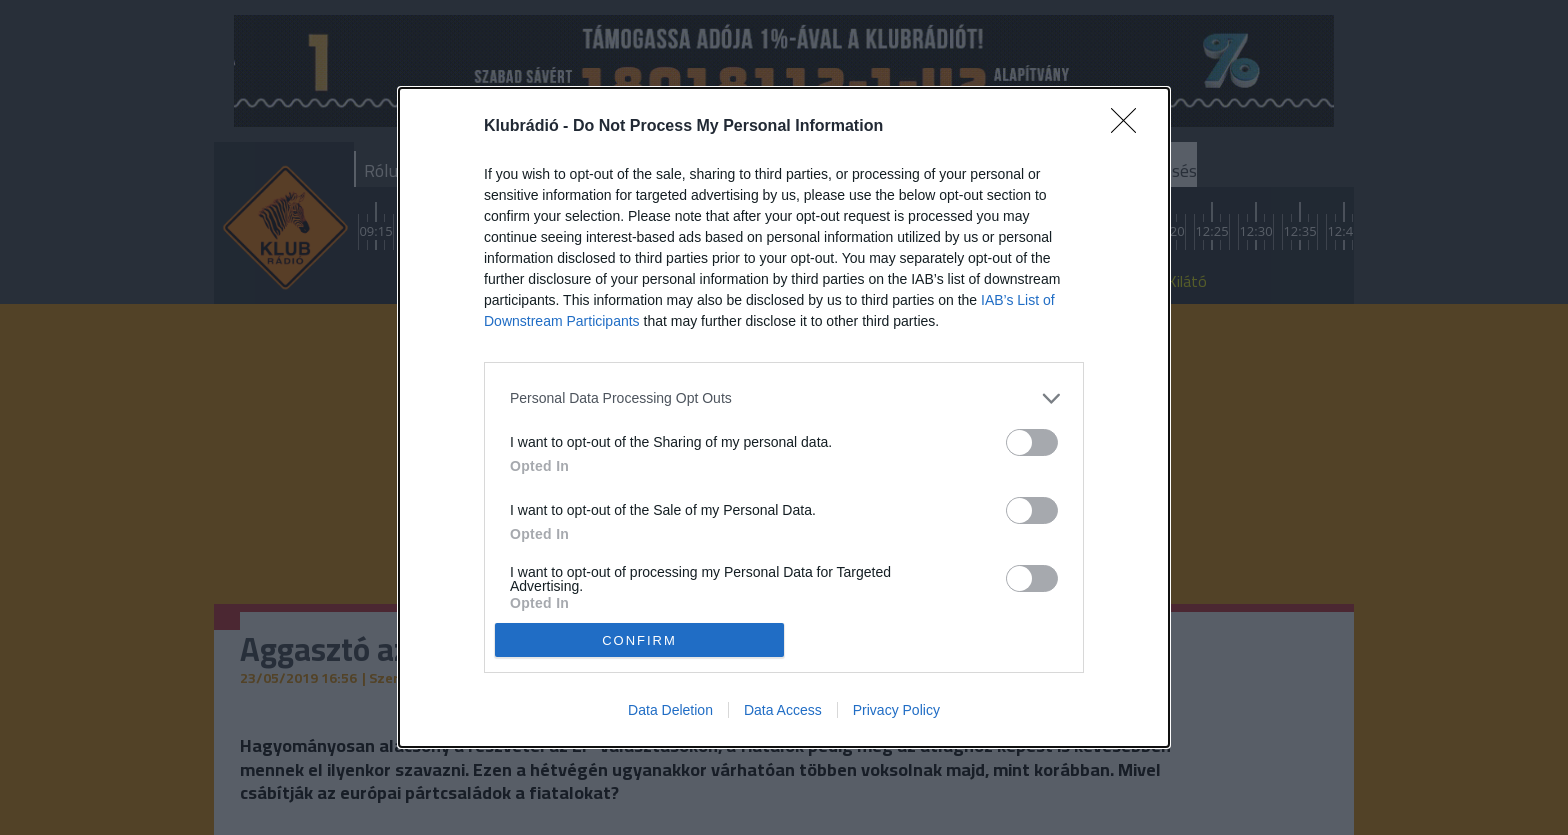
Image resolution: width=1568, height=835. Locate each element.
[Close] (1130, 127)
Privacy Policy (896, 710)
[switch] (1032, 442)
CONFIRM (639, 640)
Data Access (783, 710)
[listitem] (784, 398)
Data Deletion (670, 710)
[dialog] (784, 418)
